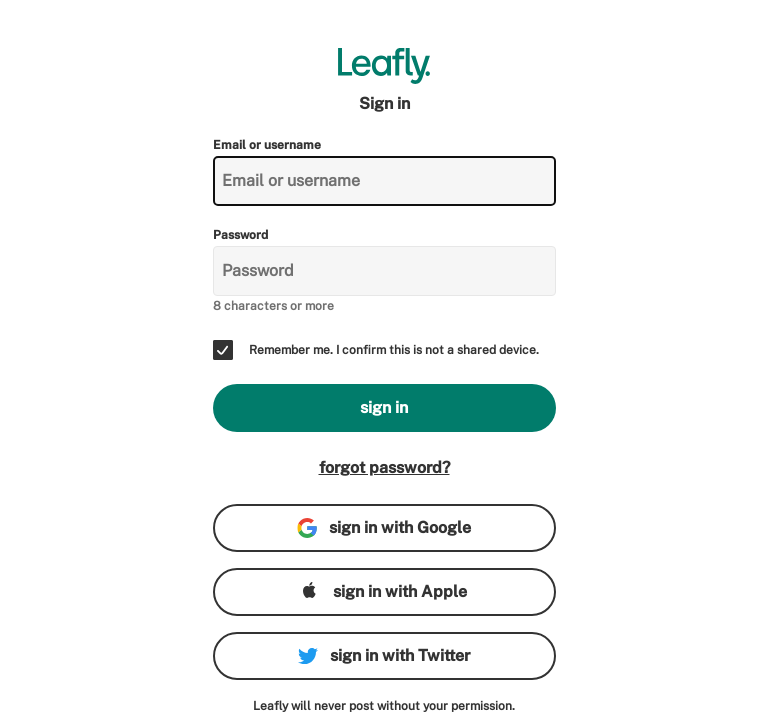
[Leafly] (384, 66)
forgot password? (384, 467)
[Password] (384, 271)
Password (240, 235)
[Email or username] (384, 181)
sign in (384, 407)
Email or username (267, 145)
